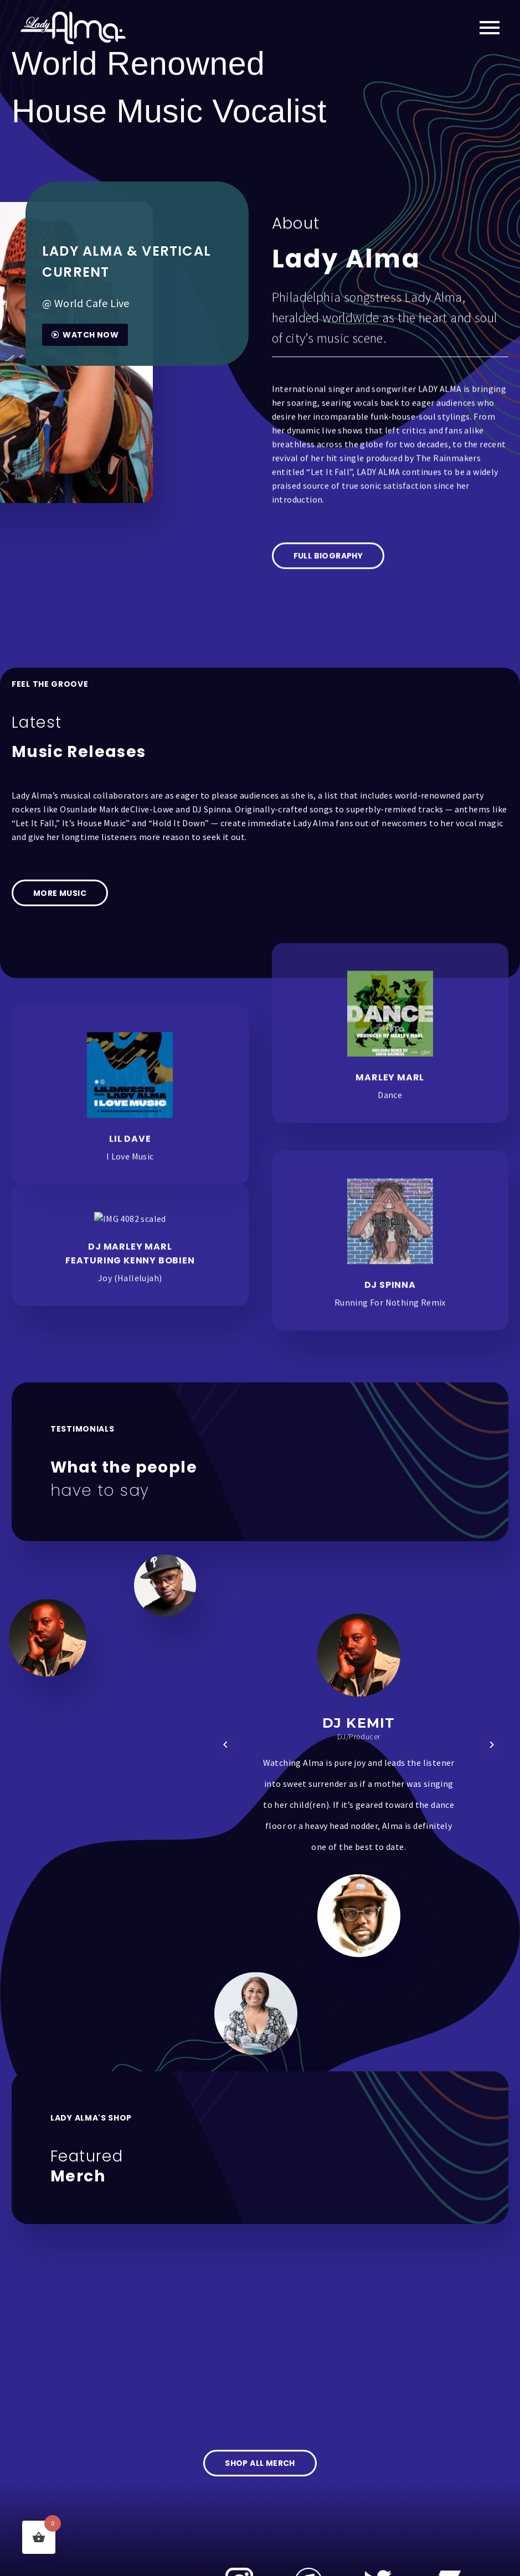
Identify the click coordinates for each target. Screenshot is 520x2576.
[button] (225, 1745)
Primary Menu (490, 27)
